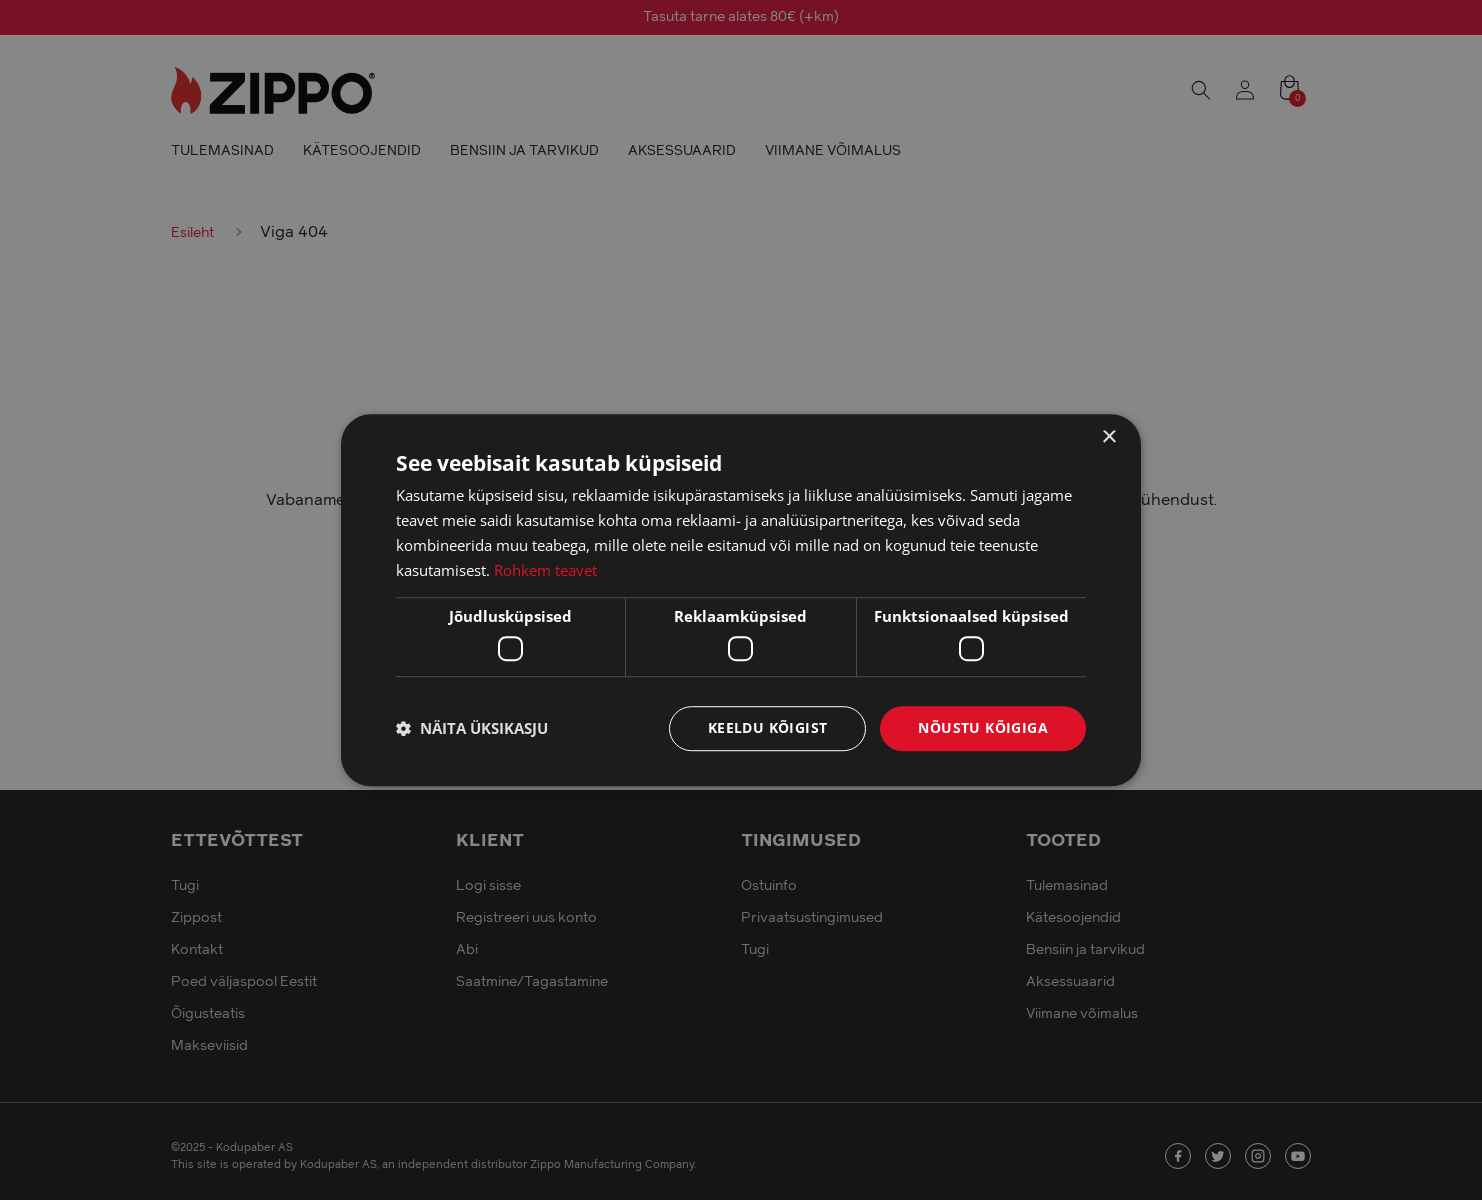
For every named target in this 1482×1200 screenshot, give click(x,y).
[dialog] (741, 600)
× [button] (1108, 437)
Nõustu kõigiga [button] (983, 727)
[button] (472, 728)
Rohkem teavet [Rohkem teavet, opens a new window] (545, 570)
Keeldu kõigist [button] (768, 727)
